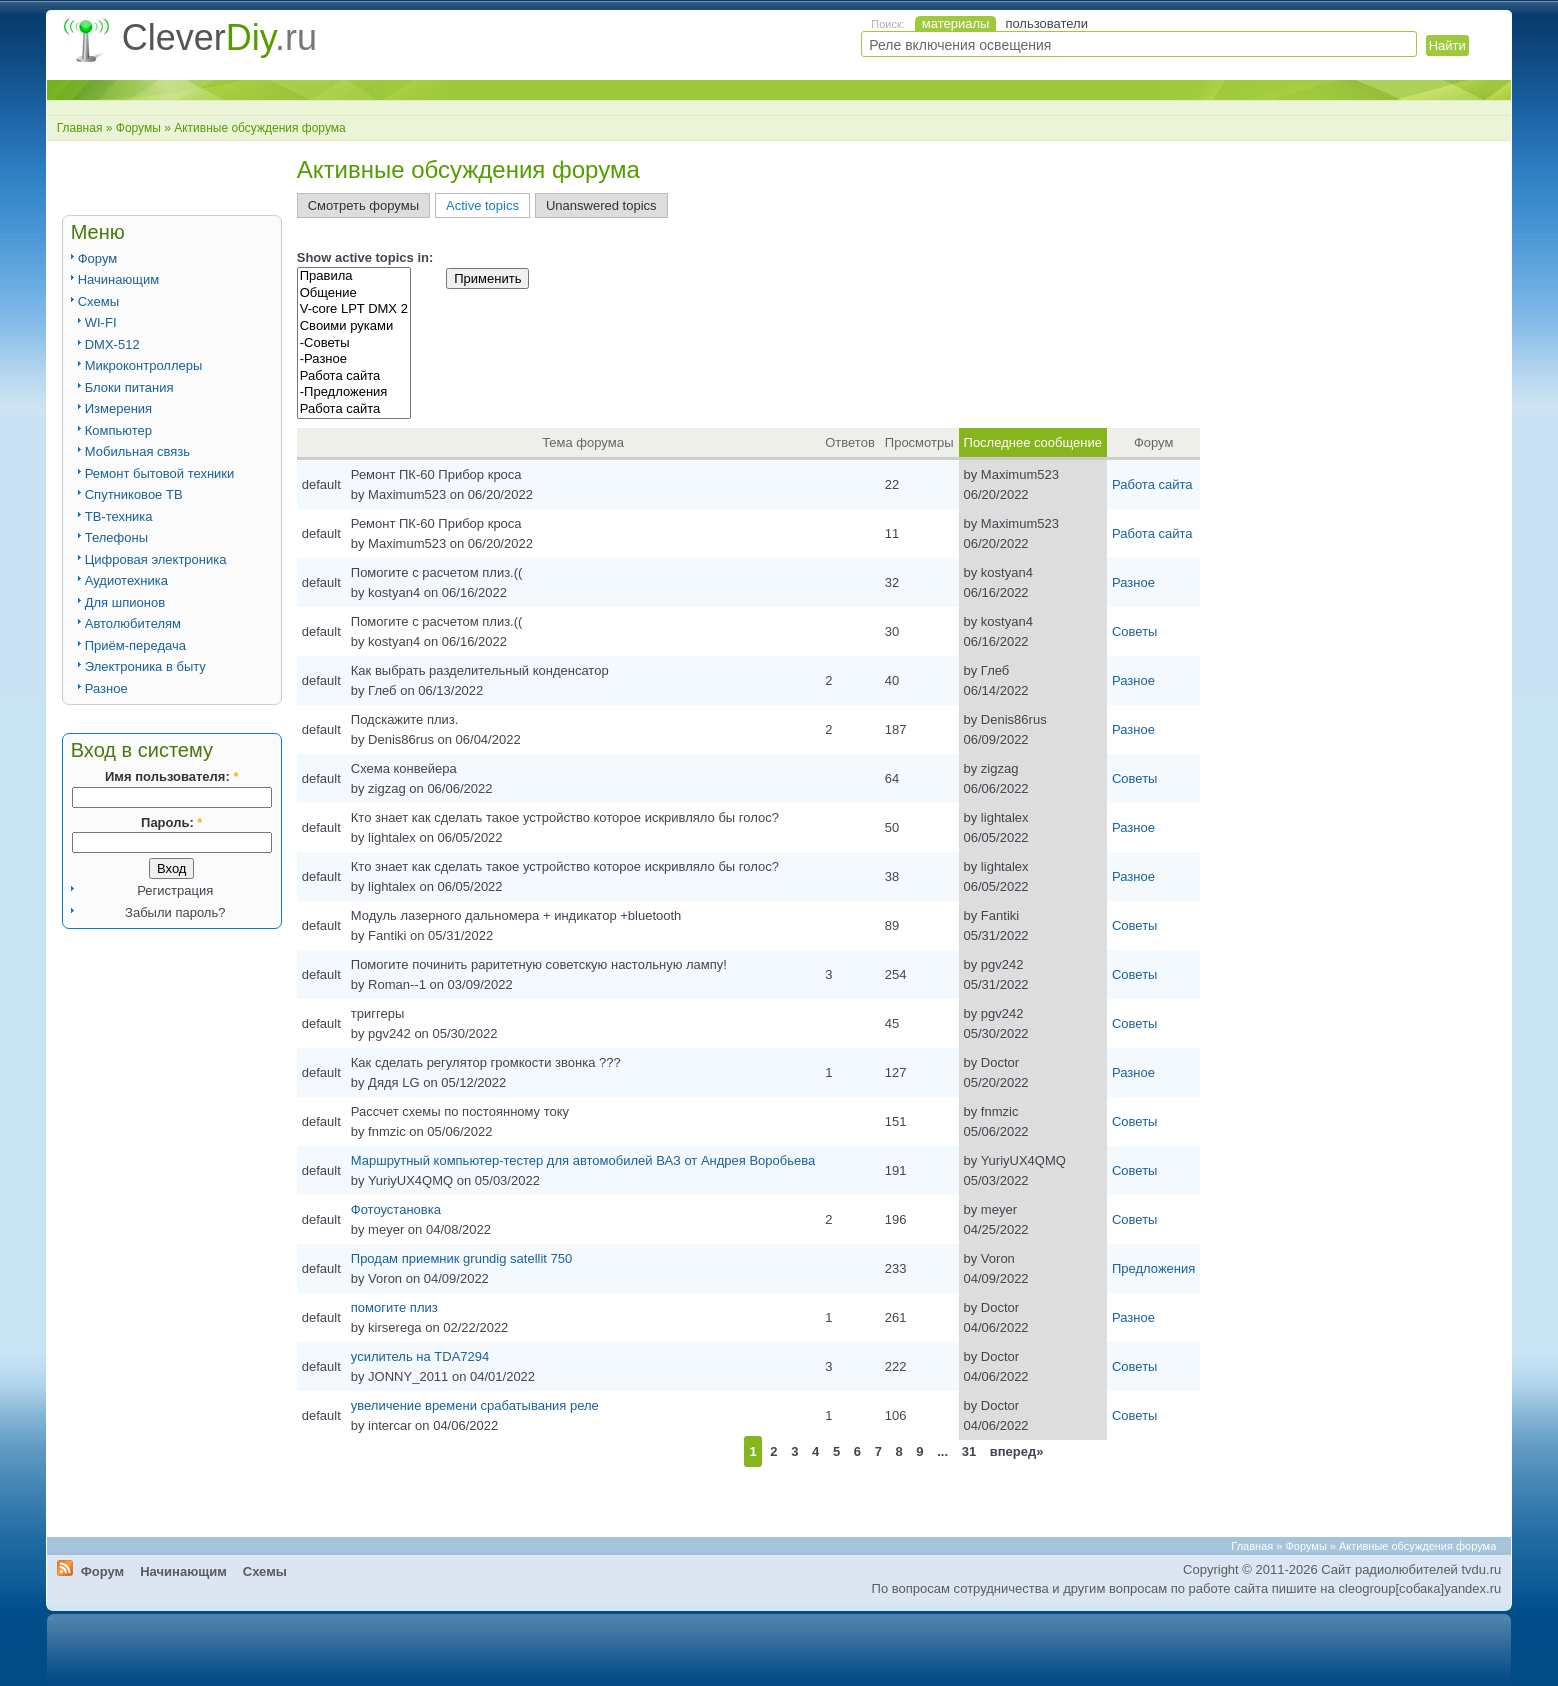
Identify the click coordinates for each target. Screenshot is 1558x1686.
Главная (80, 128)
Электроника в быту (145, 666)
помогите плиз (394, 1307)
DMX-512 (112, 344)
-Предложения (354, 392)
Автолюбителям (133, 623)
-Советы (354, 343)
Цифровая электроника (156, 559)
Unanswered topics (601, 205)
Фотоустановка (396, 1209)
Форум (98, 258)
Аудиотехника (126, 580)
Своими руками (354, 326)
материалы (956, 23)
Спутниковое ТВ (134, 494)
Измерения (118, 408)
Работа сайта (354, 376)
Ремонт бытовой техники (160, 473)
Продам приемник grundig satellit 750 (461, 1258)
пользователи (1046, 23)
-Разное (354, 359)
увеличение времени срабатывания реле (475, 1405)
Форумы (138, 128)
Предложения (1153, 1268)
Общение (354, 293)
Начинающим (118, 279)
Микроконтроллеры (144, 365)
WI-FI (101, 322)
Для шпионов (125, 602)
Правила (354, 276)
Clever (219, 37)
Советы (1134, 631)
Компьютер (118, 430)
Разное (106, 688)
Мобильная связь (137, 451)
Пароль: (171, 822)
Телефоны (116, 537)
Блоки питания (129, 387)
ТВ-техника (119, 516)
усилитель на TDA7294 (420, 1356)
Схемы (98, 301)
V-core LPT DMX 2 (354, 309)
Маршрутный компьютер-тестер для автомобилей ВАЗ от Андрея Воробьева (583, 1160)
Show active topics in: (365, 257)
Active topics (482, 205)
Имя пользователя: (171, 776)
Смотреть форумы (363, 205)
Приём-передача (135, 645)
